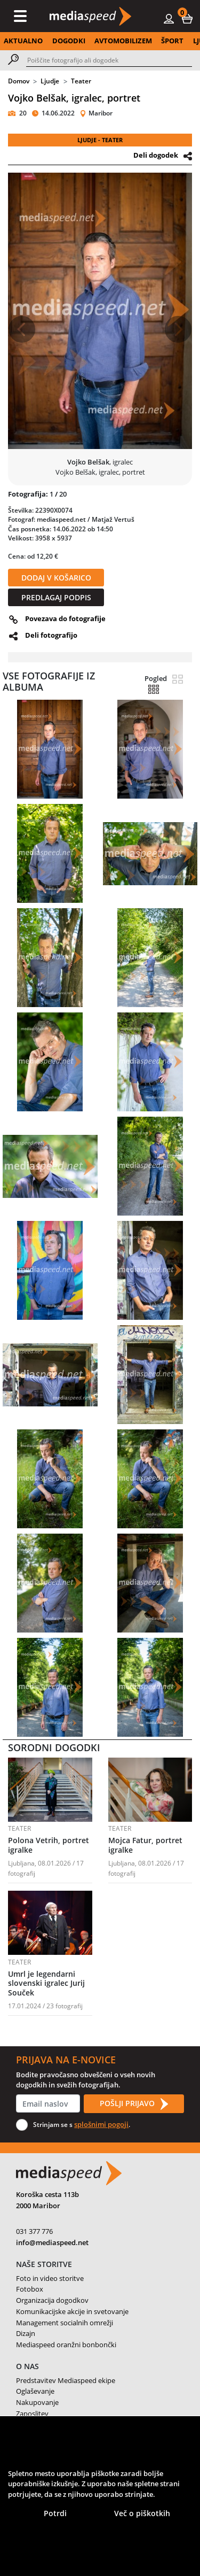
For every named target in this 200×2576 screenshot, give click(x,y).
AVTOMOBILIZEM (123, 40)
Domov (18, 81)
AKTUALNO (23, 40)
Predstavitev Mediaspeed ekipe (65, 2380)
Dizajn (25, 2333)
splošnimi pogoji (101, 2124)
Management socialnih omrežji (64, 2322)
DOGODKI (68, 40)
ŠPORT (172, 40)
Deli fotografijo (51, 635)
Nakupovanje (37, 2402)
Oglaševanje (35, 2391)
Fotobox (29, 2289)
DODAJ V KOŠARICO (56, 578)
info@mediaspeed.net (52, 2242)
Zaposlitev (32, 2413)
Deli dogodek (155, 155)
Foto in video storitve (50, 2278)
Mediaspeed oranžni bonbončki (66, 2344)
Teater (81, 81)
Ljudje (50, 81)
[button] (187, 18)
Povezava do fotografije (65, 618)
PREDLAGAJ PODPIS (56, 597)
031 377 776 (34, 2231)
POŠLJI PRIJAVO (134, 2104)
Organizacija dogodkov (52, 2300)
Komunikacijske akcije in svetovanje (72, 2311)
